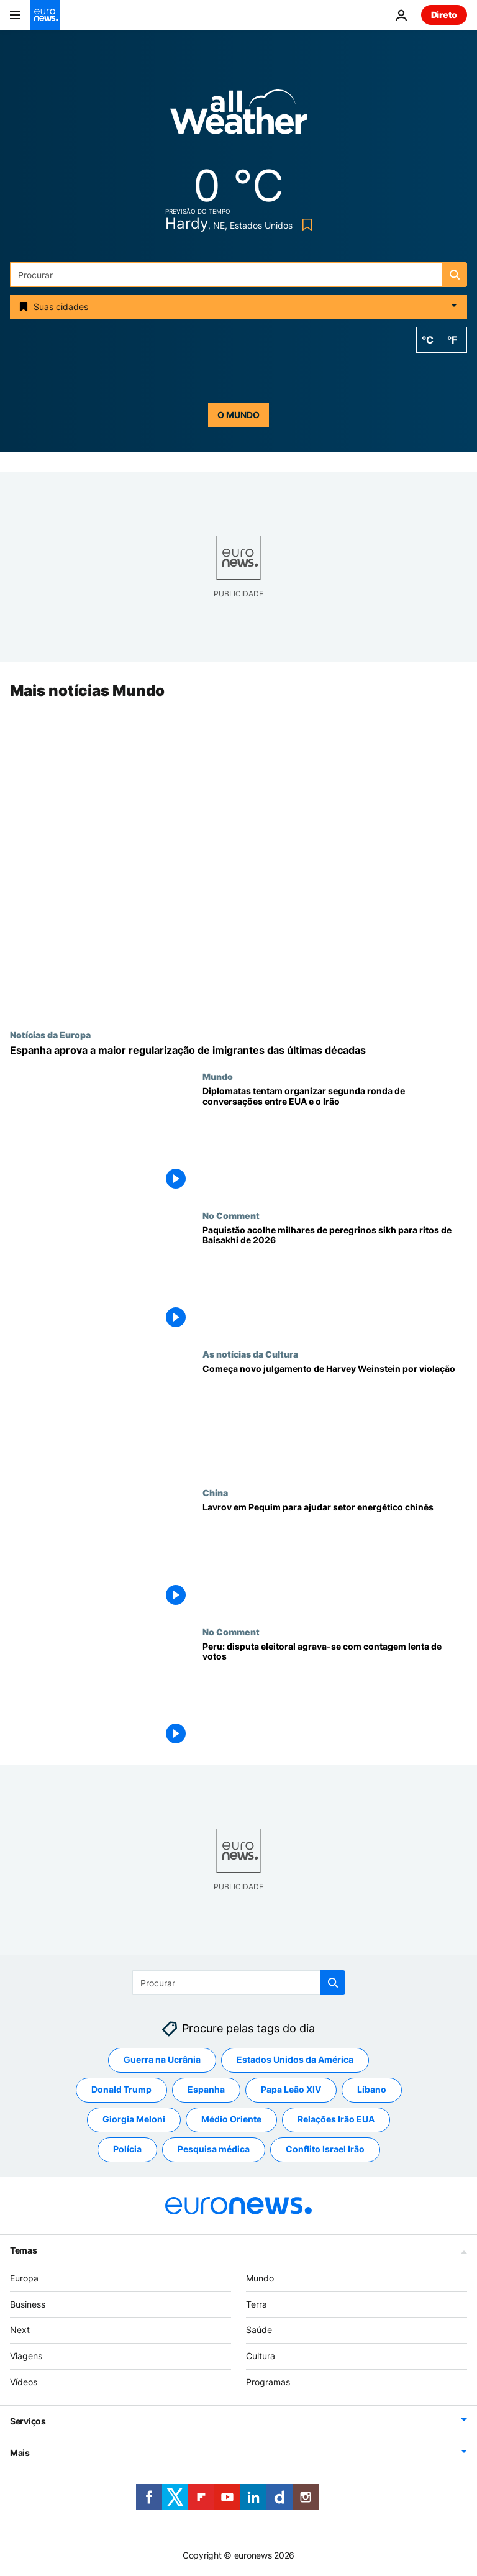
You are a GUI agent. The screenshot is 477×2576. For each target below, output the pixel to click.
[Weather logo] (238, 115)
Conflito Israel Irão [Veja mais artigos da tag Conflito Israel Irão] (325, 2149)
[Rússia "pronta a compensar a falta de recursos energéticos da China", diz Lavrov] (334, 1557)
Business (27, 2304)
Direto (444, 14)
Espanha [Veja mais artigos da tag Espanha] (206, 2090)
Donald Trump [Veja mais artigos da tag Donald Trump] (121, 2090)
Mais (20, 2452)
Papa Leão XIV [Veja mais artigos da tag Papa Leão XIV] (291, 2090)
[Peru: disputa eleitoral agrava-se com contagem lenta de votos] (334, 1696)
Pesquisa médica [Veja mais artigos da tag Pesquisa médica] (214, 2149)
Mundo (217, 1077)
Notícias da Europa (50, 1034)
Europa (24, 2278)
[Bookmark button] (305, 225)
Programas (268, 2382)
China (215, 1493)
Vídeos (23, 2382)
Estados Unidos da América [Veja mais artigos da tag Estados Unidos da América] (295, 2060)
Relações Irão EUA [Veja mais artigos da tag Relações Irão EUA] (336, 2119)
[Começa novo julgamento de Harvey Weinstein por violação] (334, 1418)
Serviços (28, 2421)
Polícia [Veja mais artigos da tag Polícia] (127, 2149)
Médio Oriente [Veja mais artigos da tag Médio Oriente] (231, 2119)
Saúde (259, 2330)
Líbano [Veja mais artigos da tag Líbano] (371, 2090)
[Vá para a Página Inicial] (45, 15)
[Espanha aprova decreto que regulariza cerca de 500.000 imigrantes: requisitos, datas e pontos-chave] (238, 1050)
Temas (23, 2250)
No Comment (231, 1215)
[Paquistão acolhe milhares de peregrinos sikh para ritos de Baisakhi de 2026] (334, 1279)
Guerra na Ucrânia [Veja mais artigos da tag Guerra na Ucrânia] (162, 2060)
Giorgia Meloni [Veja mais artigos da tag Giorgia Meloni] (133, 2119)
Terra (256, 2304)
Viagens (26, 2355)
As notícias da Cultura (250, 1354)
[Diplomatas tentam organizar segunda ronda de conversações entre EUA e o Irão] (334, 1141)
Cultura (260, 2355)
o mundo (238, 414)
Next (20, 2330)
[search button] (454, 274)
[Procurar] (238, 274)
